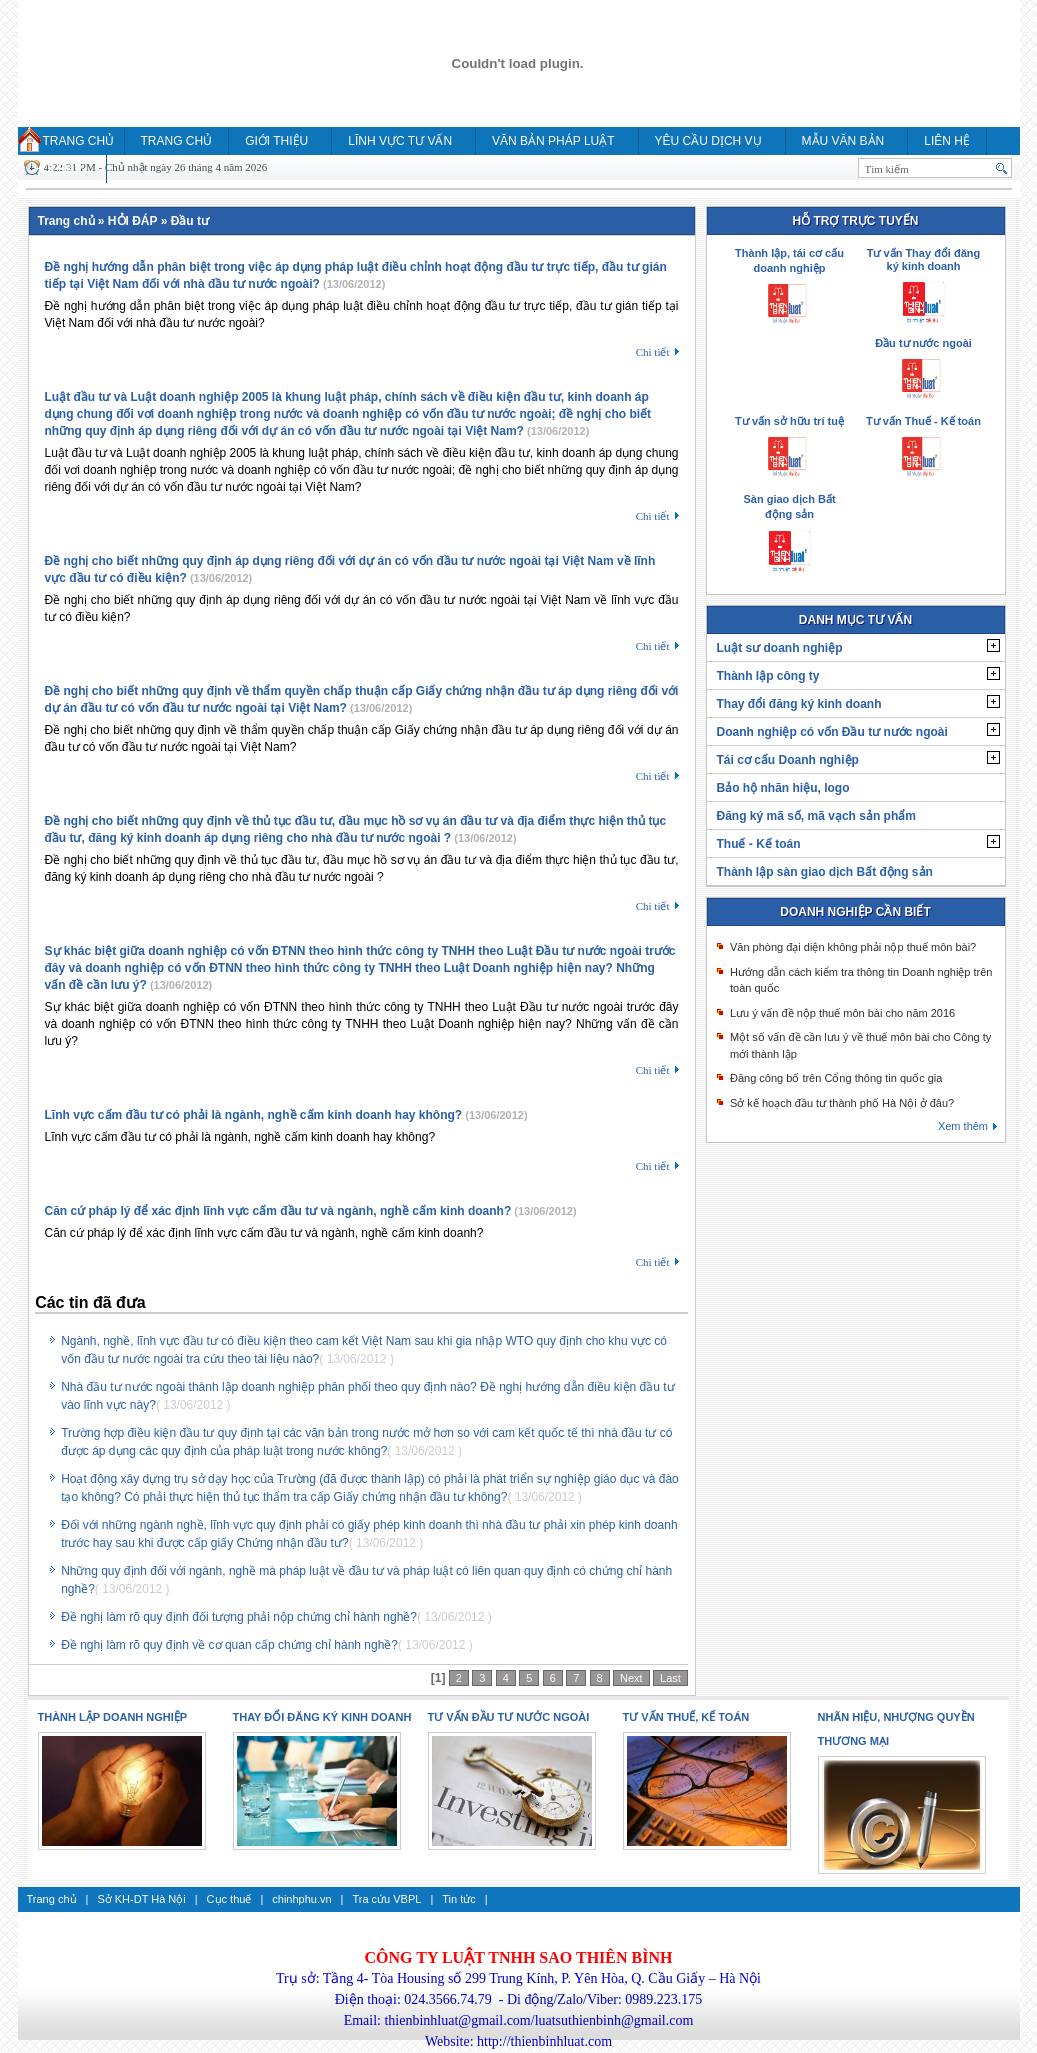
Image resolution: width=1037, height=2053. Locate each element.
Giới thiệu (276, 141)
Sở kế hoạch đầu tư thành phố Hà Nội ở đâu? (842, 1103)
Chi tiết (653, 352)
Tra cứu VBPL (386, 1899)
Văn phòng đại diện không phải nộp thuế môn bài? (853, 947)
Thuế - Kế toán (759, 844)
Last (670, 1678)
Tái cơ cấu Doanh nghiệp (788, 760)
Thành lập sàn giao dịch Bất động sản (825, 872)
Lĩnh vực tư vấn (400, 141)
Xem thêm (963, 1126)
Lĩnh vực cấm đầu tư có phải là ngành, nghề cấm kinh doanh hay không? (254, 1115)
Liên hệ (947, 141)
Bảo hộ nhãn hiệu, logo (783, 788)
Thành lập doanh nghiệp (113, 1717)
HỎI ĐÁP (58, 169)
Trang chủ (79, 141)
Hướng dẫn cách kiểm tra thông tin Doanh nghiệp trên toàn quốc (861, 980)
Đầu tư (190, 221)
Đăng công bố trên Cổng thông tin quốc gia (836, 1078)
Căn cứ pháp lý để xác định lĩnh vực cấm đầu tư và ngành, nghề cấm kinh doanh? (278, 1211)
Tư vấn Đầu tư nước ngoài (509, 1717)
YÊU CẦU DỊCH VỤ (708, 141)
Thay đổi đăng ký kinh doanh (799, 704)
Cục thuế (229, 1899)
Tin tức (459, 1899)
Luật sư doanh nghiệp (780, 648)
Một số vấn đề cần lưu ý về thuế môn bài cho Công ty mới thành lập (860, 1045)
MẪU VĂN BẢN (843, 141)
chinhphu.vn (301, 1899)
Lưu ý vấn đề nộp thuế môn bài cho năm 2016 (842, 1013)
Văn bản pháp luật (553, 141)
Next (631, 1678)
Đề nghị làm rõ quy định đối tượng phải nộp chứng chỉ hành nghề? (239, 1617)
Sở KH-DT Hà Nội (141, 1899)
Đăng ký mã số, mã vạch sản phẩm (816, 816)
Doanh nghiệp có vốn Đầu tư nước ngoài (832, 732)
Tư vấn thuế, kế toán (686, 1717)
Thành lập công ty (768, 676)
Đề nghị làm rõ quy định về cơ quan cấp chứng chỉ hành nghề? (229, 1645)
